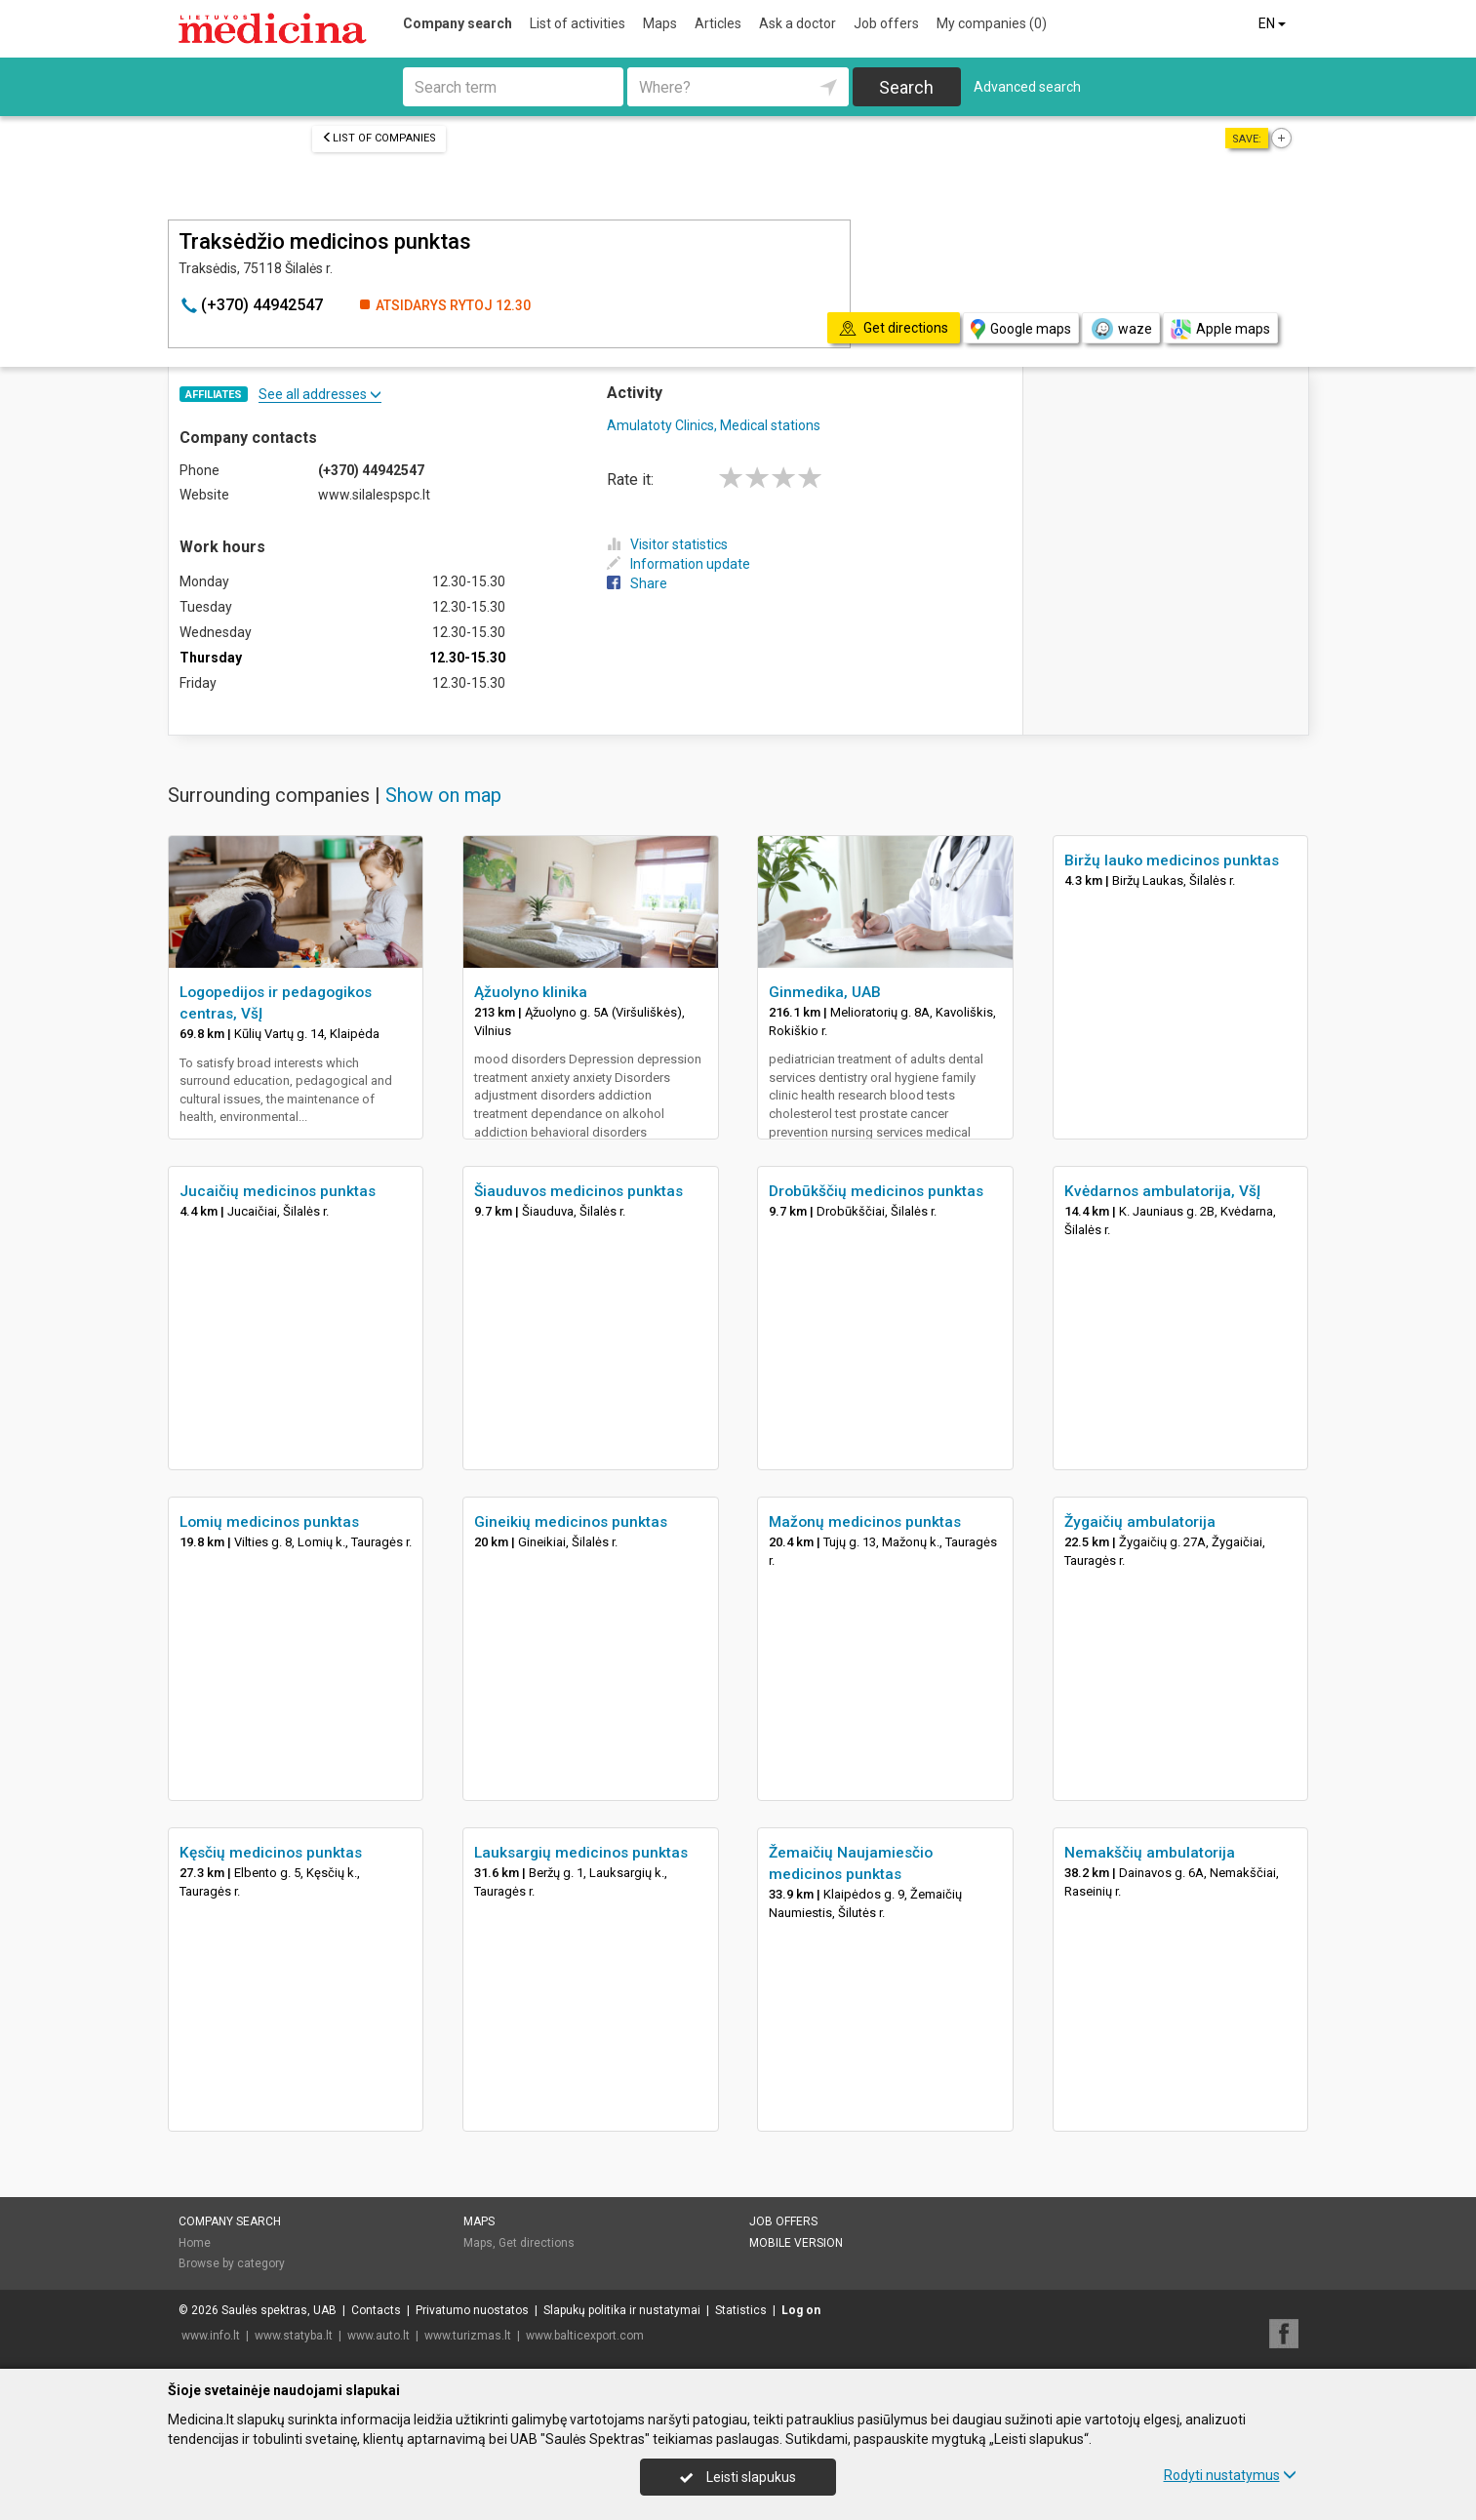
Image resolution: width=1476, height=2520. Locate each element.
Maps (660, 23)
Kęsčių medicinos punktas (271, 1852)
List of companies (379, 138)
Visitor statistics (667, 544)
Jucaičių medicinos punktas (278, 1191)
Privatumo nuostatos (472, 2310)
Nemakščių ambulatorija (1149, 1852)
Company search (457, 23)
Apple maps (1220, 329)
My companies (992, 23)
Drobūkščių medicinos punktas (876, 1191)
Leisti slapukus (737, 2477)
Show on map (443, 795)
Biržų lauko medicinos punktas (1171, 860)
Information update (678, 564)
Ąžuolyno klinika (530, 992)
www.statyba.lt (294, 2335)
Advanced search (1027, 87)
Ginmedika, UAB (825, 992)
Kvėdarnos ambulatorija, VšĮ (1162, 1191)
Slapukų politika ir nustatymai (621, 2310)
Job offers (886, 23)
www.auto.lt (378, 2335)
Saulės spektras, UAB (279, 2310)
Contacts (376, 2310)
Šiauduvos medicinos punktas (578, 1191)
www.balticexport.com (585, 2335)
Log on (800, 2310)
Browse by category (232, 2263)
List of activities (577, 23)
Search (906, 87)
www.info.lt (210, 2335)
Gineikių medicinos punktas (570, 1522)
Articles (718, 23)
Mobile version (796, 2243)
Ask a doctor (797, 23)
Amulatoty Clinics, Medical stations (713, 425)
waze (1121, 328)
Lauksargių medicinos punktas (581, 1852)
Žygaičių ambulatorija (1140, 1522)
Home (195, 2243)
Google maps (1021, 329)
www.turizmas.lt (467, 2335)
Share (637, 583)
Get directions (537, 2243)
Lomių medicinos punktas (269, 1522)
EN (1273, 23)
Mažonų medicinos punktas (865, 1522)
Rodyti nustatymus (1230, 2475)
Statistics (741, 2310)
